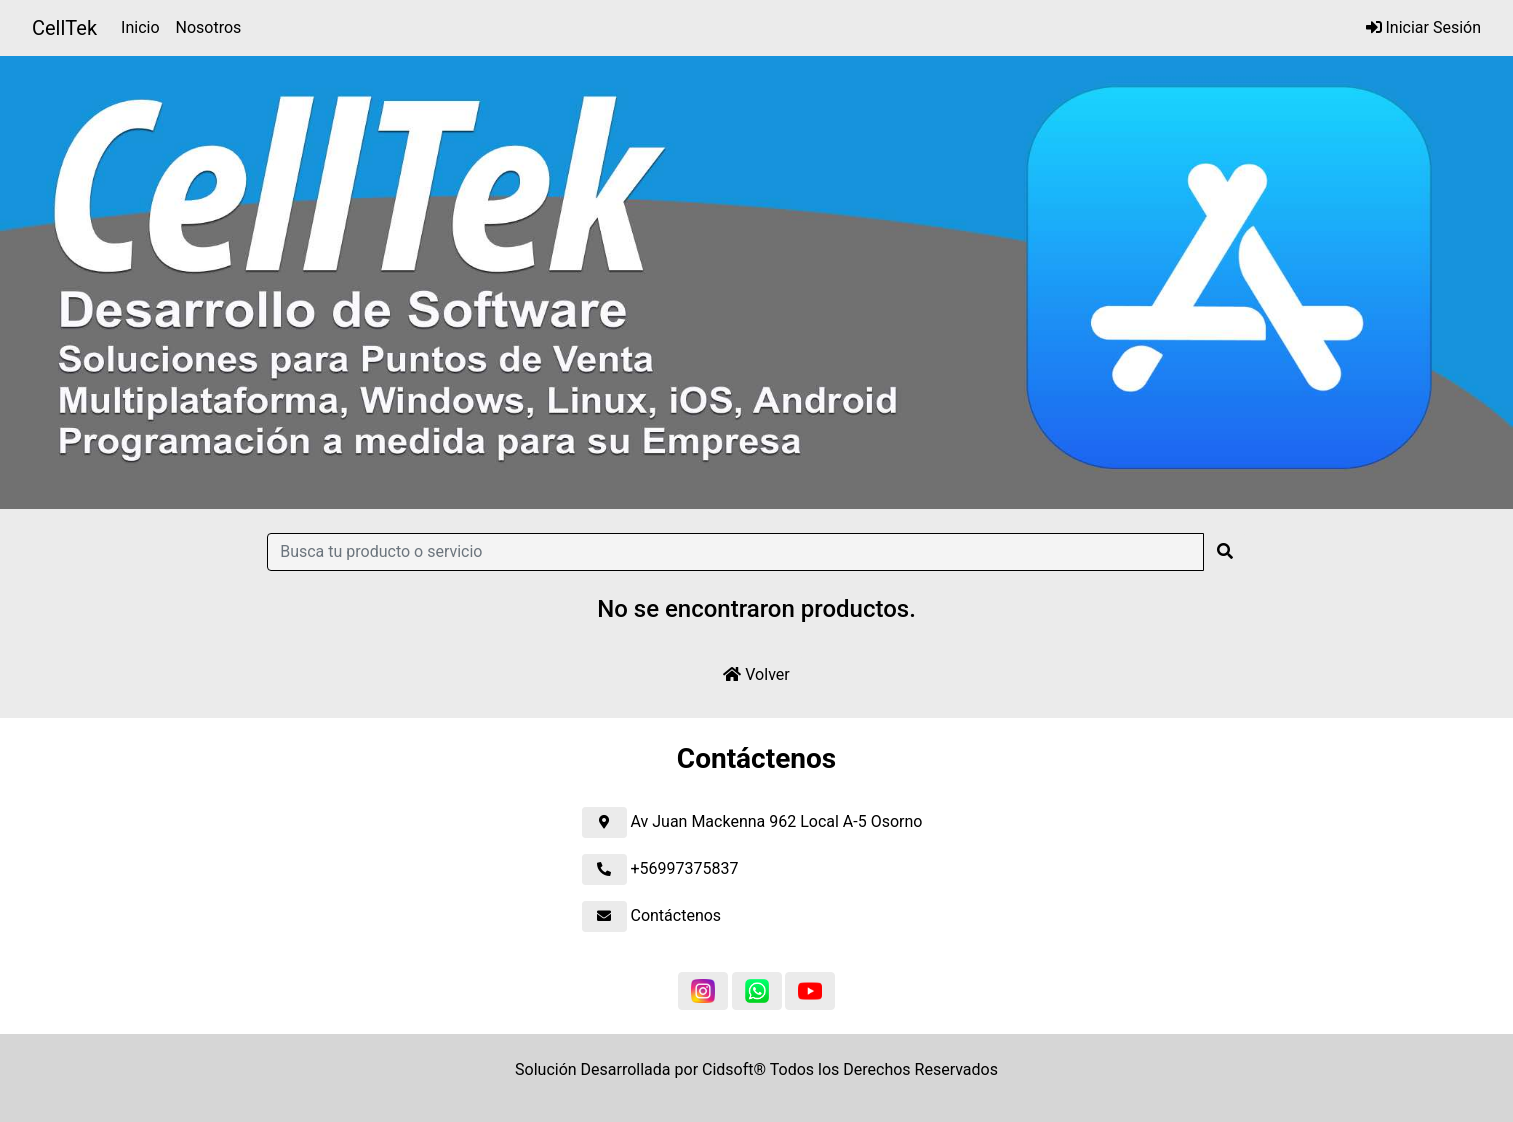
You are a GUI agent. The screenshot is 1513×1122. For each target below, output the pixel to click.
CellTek (64, 28)
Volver (756, 674)
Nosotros (209, 27)
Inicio (144, 26)
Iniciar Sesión (1424, 27)
